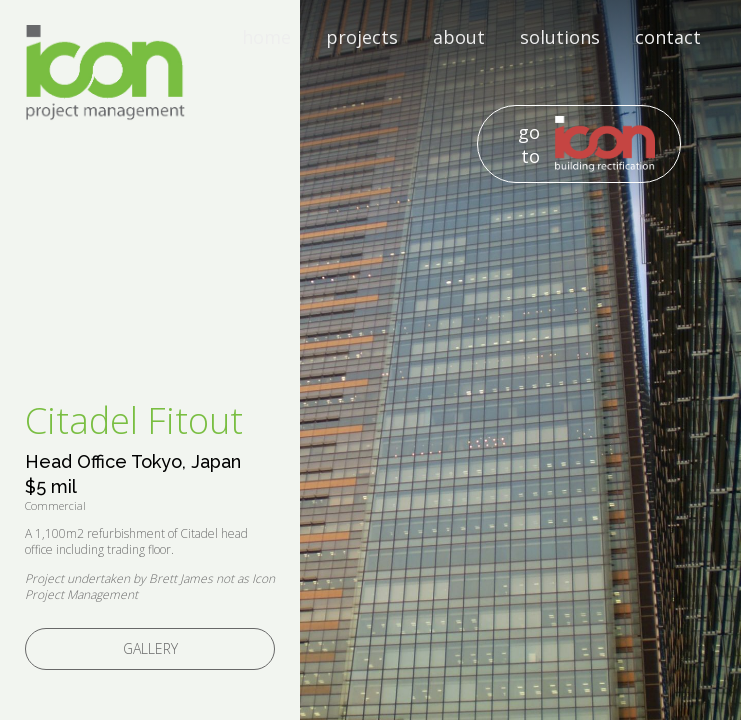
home (266, 37)
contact (668, 37)
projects (362, 37)
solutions (560, 37)
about (459, 37)
